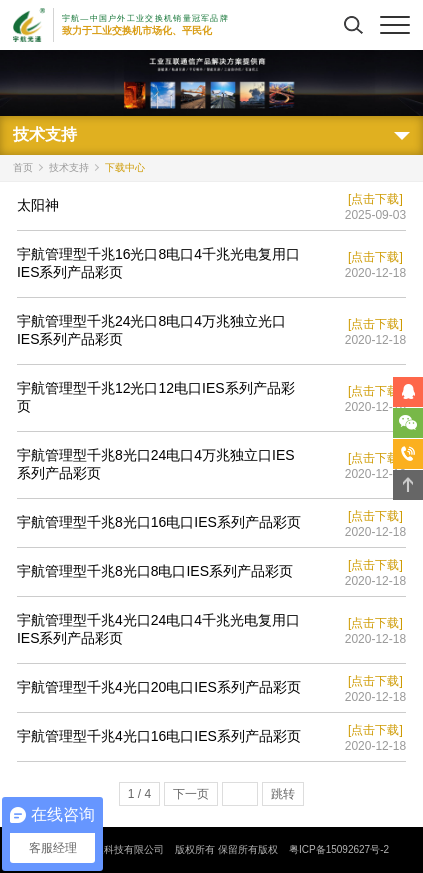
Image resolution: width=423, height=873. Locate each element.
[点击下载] (375, 199)
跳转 (283, 794)
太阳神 (38, 205)
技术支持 (69, 167)
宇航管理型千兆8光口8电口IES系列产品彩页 (155, 571)
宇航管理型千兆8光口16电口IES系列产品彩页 (159, 522)
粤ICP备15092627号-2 (339, 849)
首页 (23, 167)
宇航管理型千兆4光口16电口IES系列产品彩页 (159, 736)
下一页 (191, 794)
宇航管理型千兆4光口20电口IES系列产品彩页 (159, 687)
